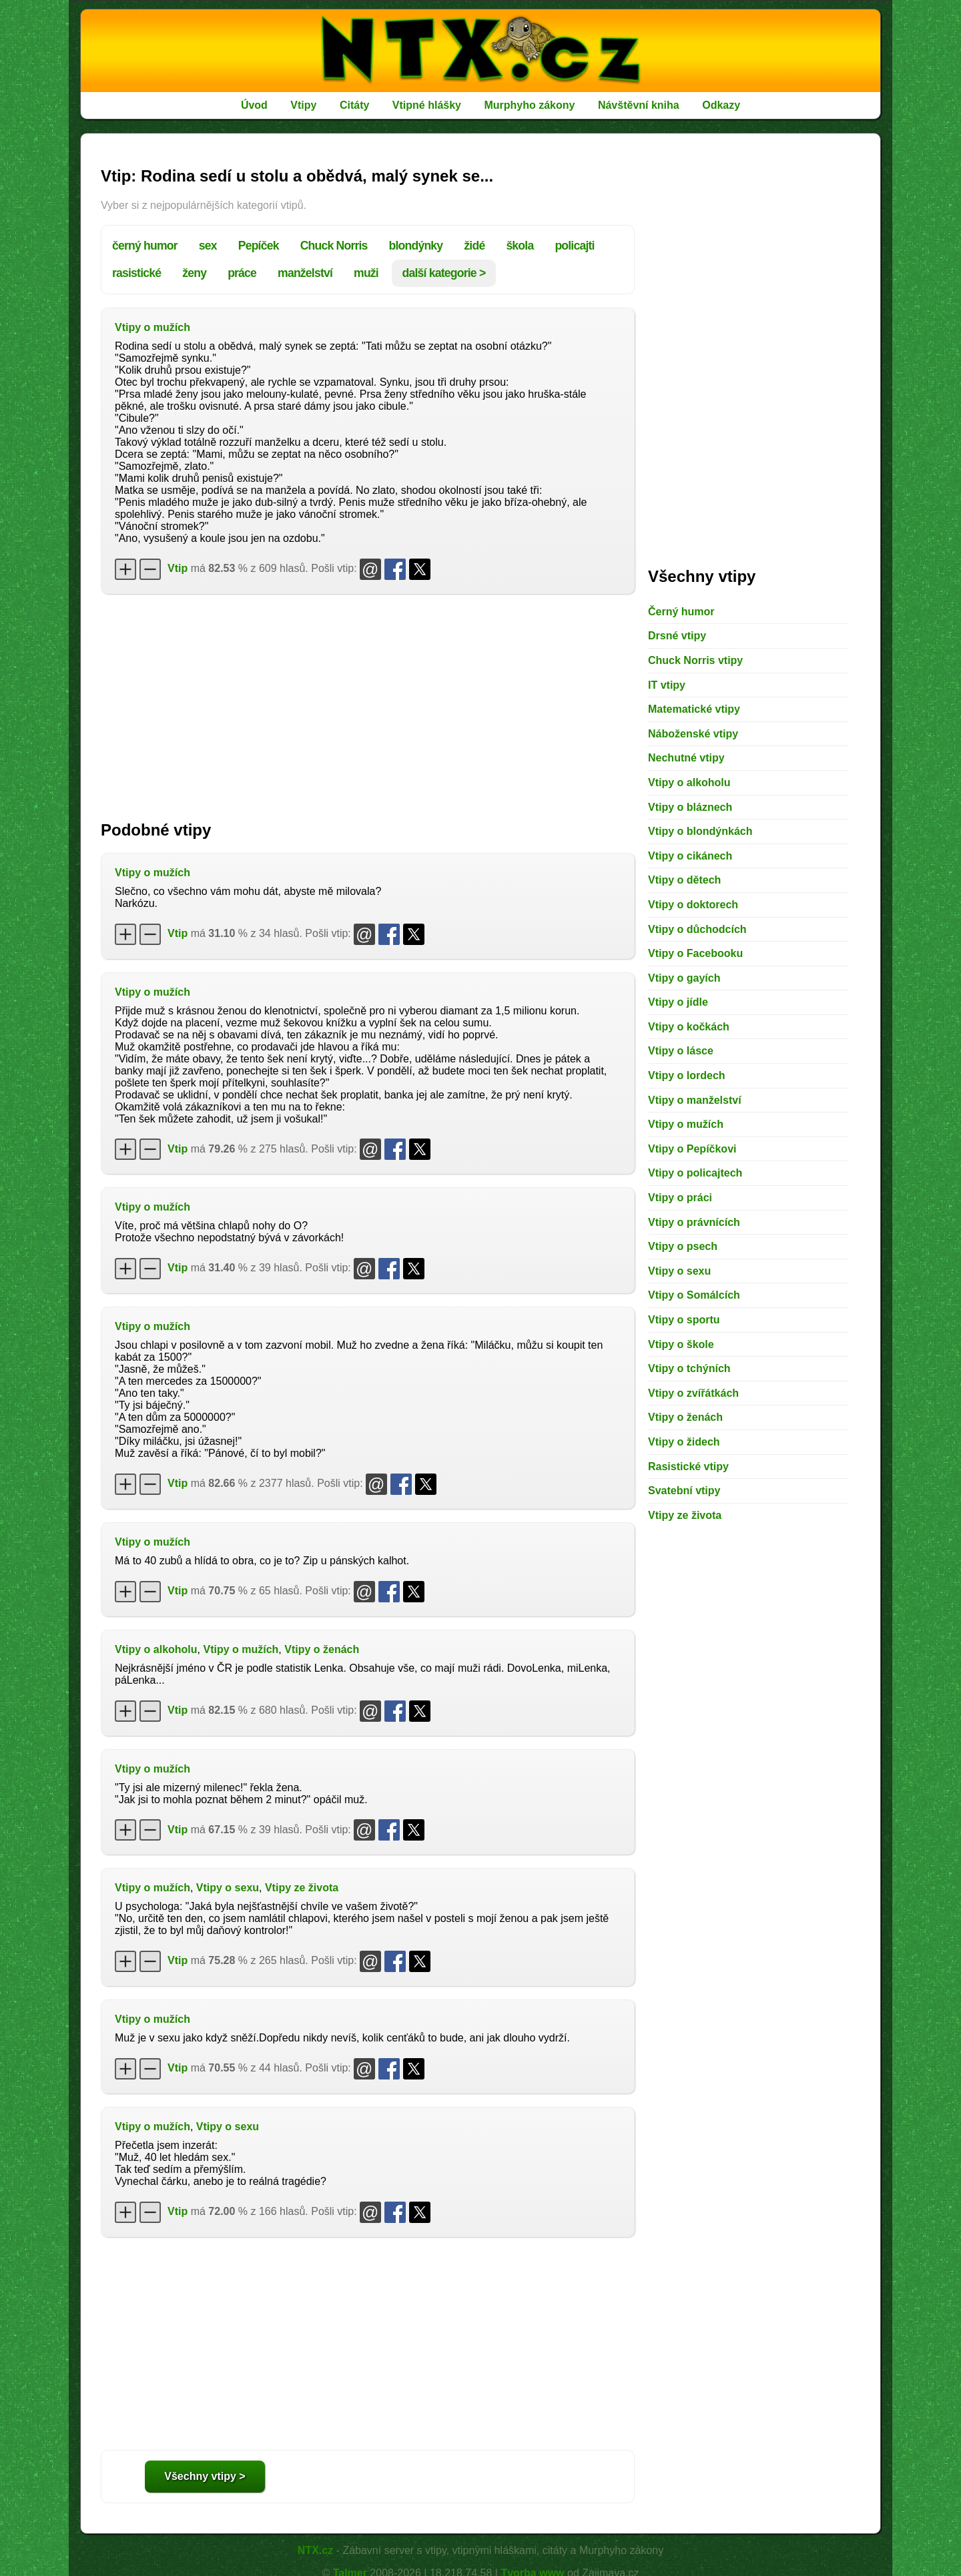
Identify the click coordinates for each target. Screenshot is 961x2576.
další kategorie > (444, 273)
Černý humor (681, 611)
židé (474, 245)
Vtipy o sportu (684, 1319)
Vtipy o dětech (684, 880)
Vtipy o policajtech (695, 1173)
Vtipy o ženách (321, 1649)
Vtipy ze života (301, 1887)
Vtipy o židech (684, 1441)
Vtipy (303, 105)
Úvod (254, 105)
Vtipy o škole (681, 1344)
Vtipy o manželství (694, 1100)
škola (519, 245)
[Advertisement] (368, 700)
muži (366, 273)
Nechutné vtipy (686, 757)
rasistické (136, 273)
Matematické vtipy (694, 709)
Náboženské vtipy (693, 733)
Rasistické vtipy (688, 1466)
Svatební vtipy (684, 1490)
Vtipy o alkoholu (156, 1649)
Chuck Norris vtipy (695, 660)
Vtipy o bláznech (690, 807)
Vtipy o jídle (678, 1002)
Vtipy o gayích (684, 978)
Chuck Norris (334, 245)
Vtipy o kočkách (688, 1026)
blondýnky (416, 245)
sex (208, 245)
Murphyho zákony (529, 105)
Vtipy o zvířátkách (693, 1393)
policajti (574, 245)
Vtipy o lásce (680, 1050)
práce (242, 273)
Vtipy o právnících (694, 1222)
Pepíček (258, 245)
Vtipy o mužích (152, 327)
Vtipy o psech (682, 1246)
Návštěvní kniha (638, 105)
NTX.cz (315, 2550)
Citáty (354, 105)
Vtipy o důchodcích (697, 929)
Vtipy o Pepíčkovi (692, 1149)
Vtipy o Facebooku (695, 953)
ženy (194, 273)
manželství (305, 273)
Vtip (178, 568)
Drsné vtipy (677, 635)
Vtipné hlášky (426, 105)
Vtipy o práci (680, 1197)
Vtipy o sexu (227, 1887)
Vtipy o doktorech (693, 904)
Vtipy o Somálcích (694, 1295)
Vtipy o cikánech (690, 856)
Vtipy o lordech (686, 1075)
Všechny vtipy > (204, 2476)
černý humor (145, 245)
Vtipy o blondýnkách (700, 831)
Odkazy (721, 105)
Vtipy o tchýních (689, 1368)
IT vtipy (666, 685)
